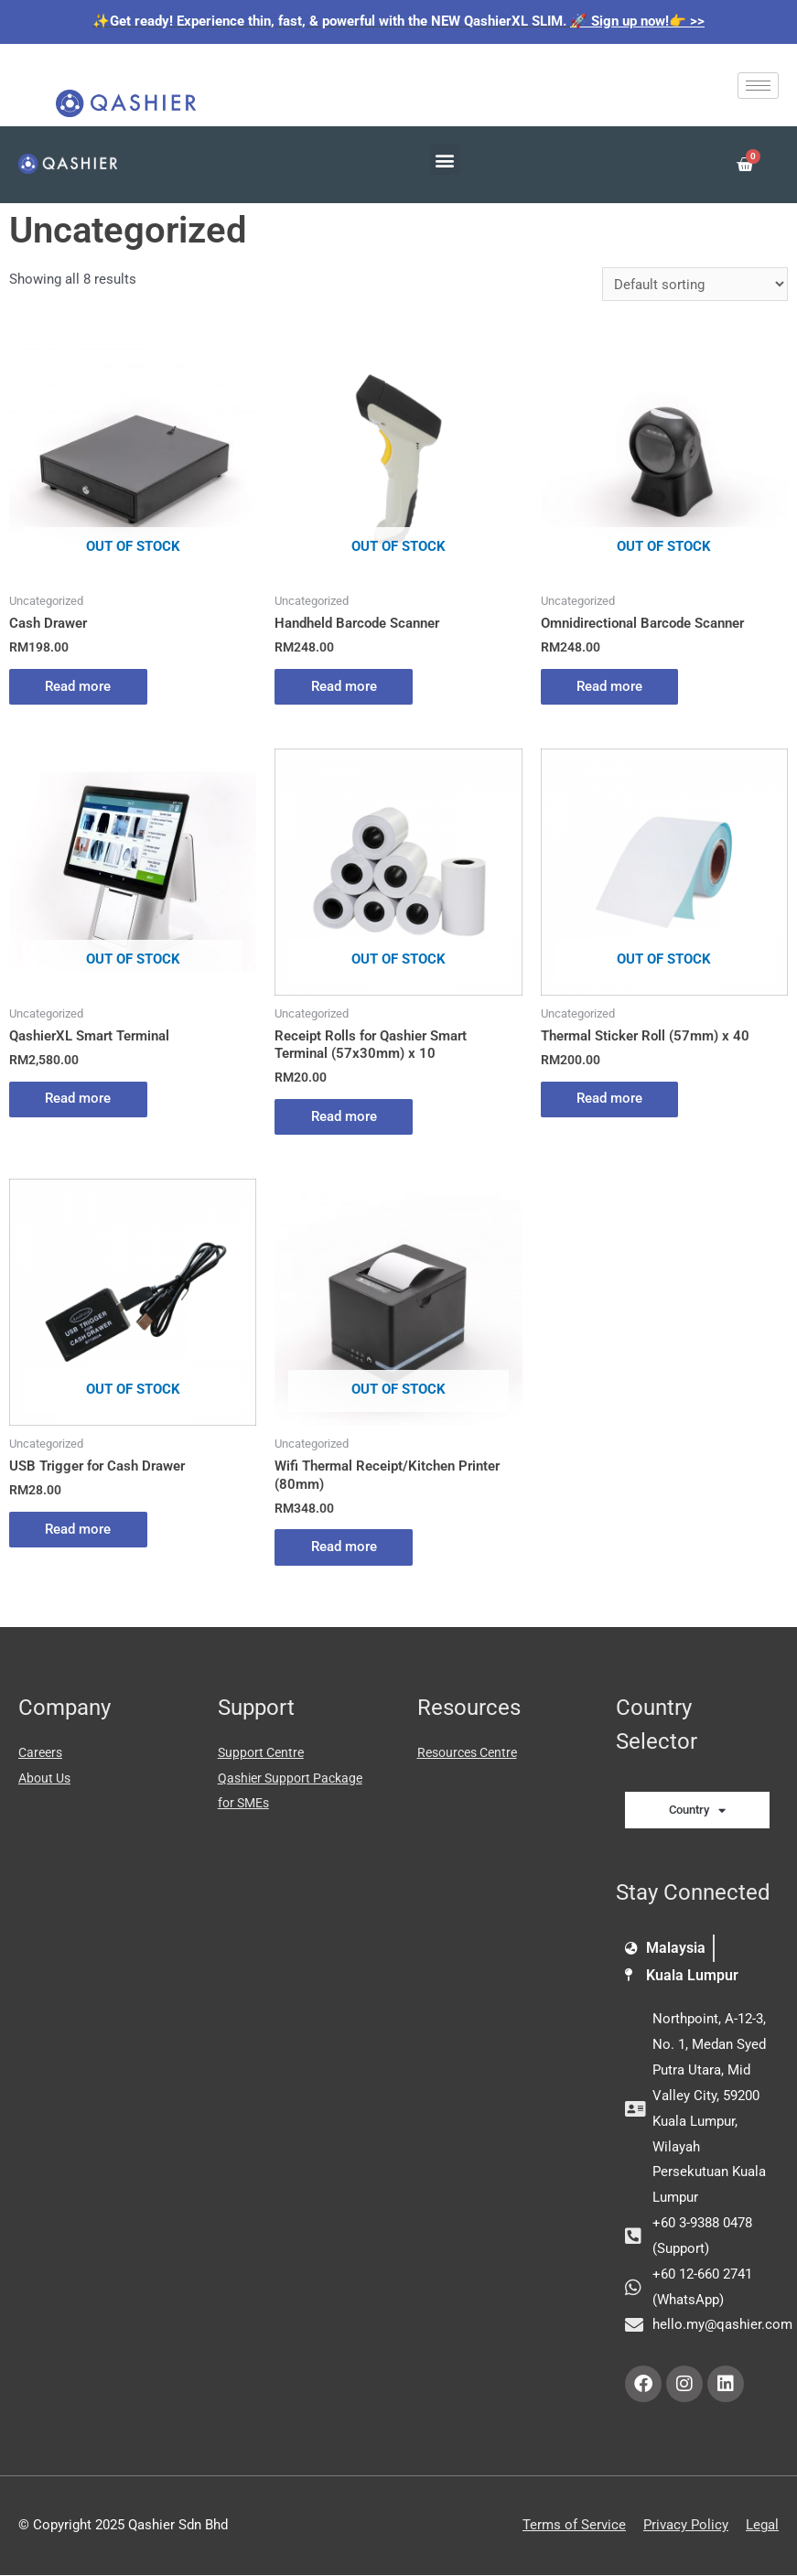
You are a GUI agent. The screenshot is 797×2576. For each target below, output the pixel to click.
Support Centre (263, 1753)
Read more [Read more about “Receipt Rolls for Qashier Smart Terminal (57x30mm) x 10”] (344, 1116)
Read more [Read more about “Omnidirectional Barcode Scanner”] (610, 686)
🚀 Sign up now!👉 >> (637, 21)
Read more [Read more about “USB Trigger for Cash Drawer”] (79, 1529)
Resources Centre (471, 1753)
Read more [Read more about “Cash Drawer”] (79, 686)
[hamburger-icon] (758, 85)
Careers (42, 1753)
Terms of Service (574, 2525)
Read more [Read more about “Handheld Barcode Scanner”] (344, 686)
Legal (762, 2525)
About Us (46, 1778)
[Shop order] (695, 284)
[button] (445, 160)
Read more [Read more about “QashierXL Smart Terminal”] (79, 1099)
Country (697, 1811)
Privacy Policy (685, 2525)
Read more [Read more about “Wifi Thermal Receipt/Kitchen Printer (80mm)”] (344, 1547)
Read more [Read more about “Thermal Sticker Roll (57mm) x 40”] (610, 1099)
